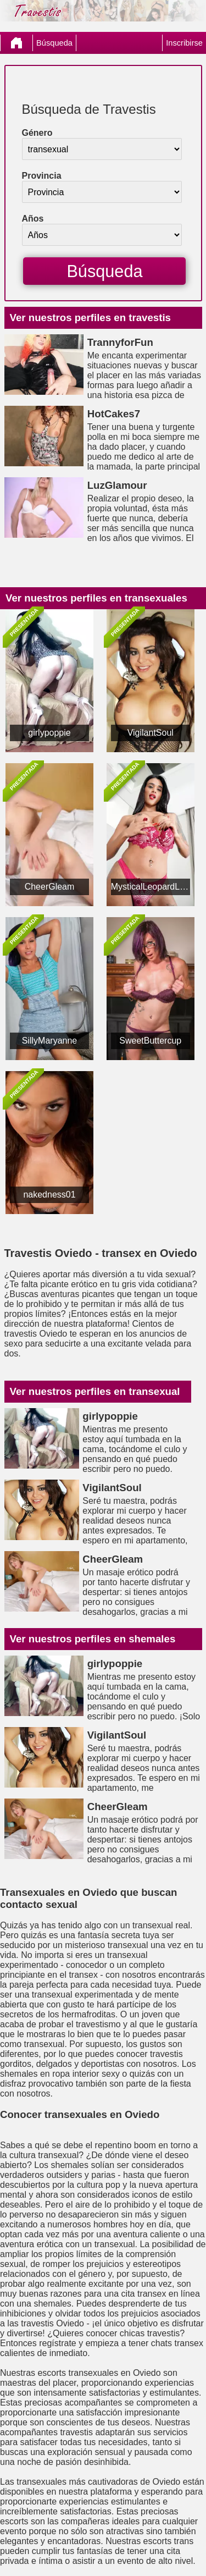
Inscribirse (184, 42)
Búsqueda (54, 42)
